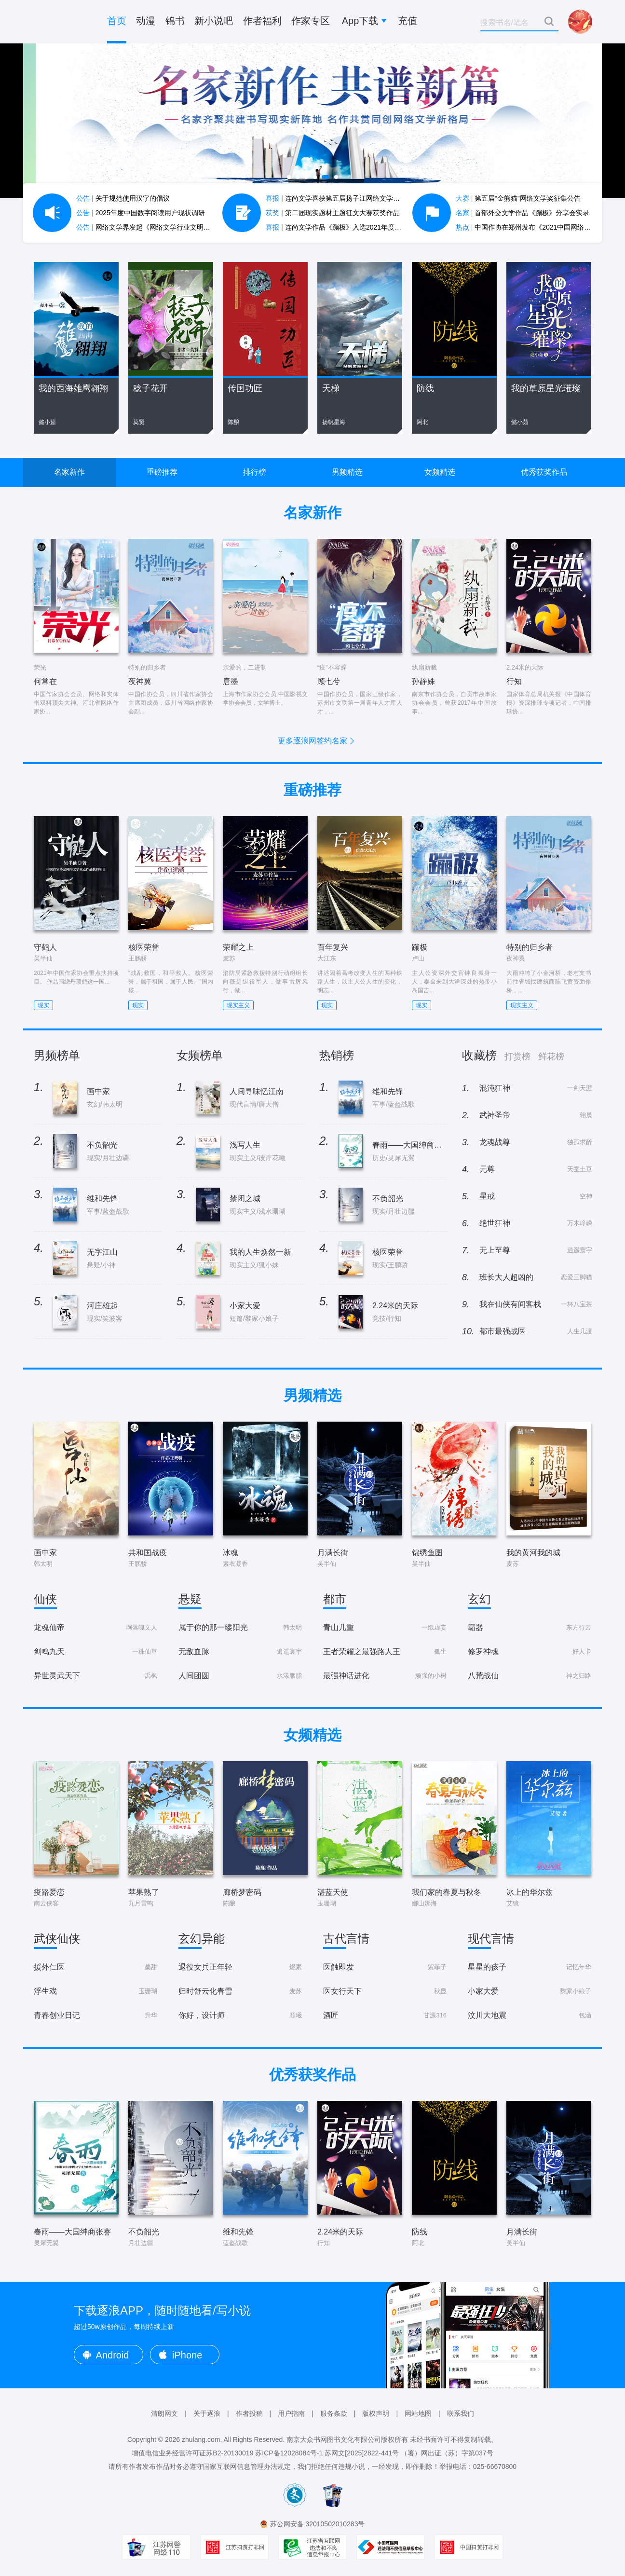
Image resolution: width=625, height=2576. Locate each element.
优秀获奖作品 (544, 472)
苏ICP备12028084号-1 (289, 2453)
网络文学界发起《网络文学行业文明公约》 (150, 227)
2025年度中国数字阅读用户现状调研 (140, 213)
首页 (116, 20)
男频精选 (347, 472)
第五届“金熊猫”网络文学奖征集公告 (518, 198)
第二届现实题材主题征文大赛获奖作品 (333, 213)
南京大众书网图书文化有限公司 (333, 2439)
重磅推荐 (162, 472)
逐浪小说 (61, 21)
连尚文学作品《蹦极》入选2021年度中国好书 (343, 227)
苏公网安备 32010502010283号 (317, 2524)
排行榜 (254, 472)
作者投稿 (249, 2413)
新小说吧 (213, 20)
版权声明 (375, 2413)
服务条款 (333, 2413)
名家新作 (69, 472)
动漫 (145, 20)
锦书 (175, 20)
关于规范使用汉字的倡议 (123, 198)
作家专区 (310, 20)
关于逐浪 (206, 2413)
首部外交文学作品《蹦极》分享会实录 (523, 213)
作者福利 (262, 20)
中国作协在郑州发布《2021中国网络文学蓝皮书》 (540, 227)
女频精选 (439, 472)
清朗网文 (164, 2413)
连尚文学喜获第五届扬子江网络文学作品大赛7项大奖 (355, 198)
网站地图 (418, 2413)
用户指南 (291, 2413)
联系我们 (460, 2413)
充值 (407, 20)
